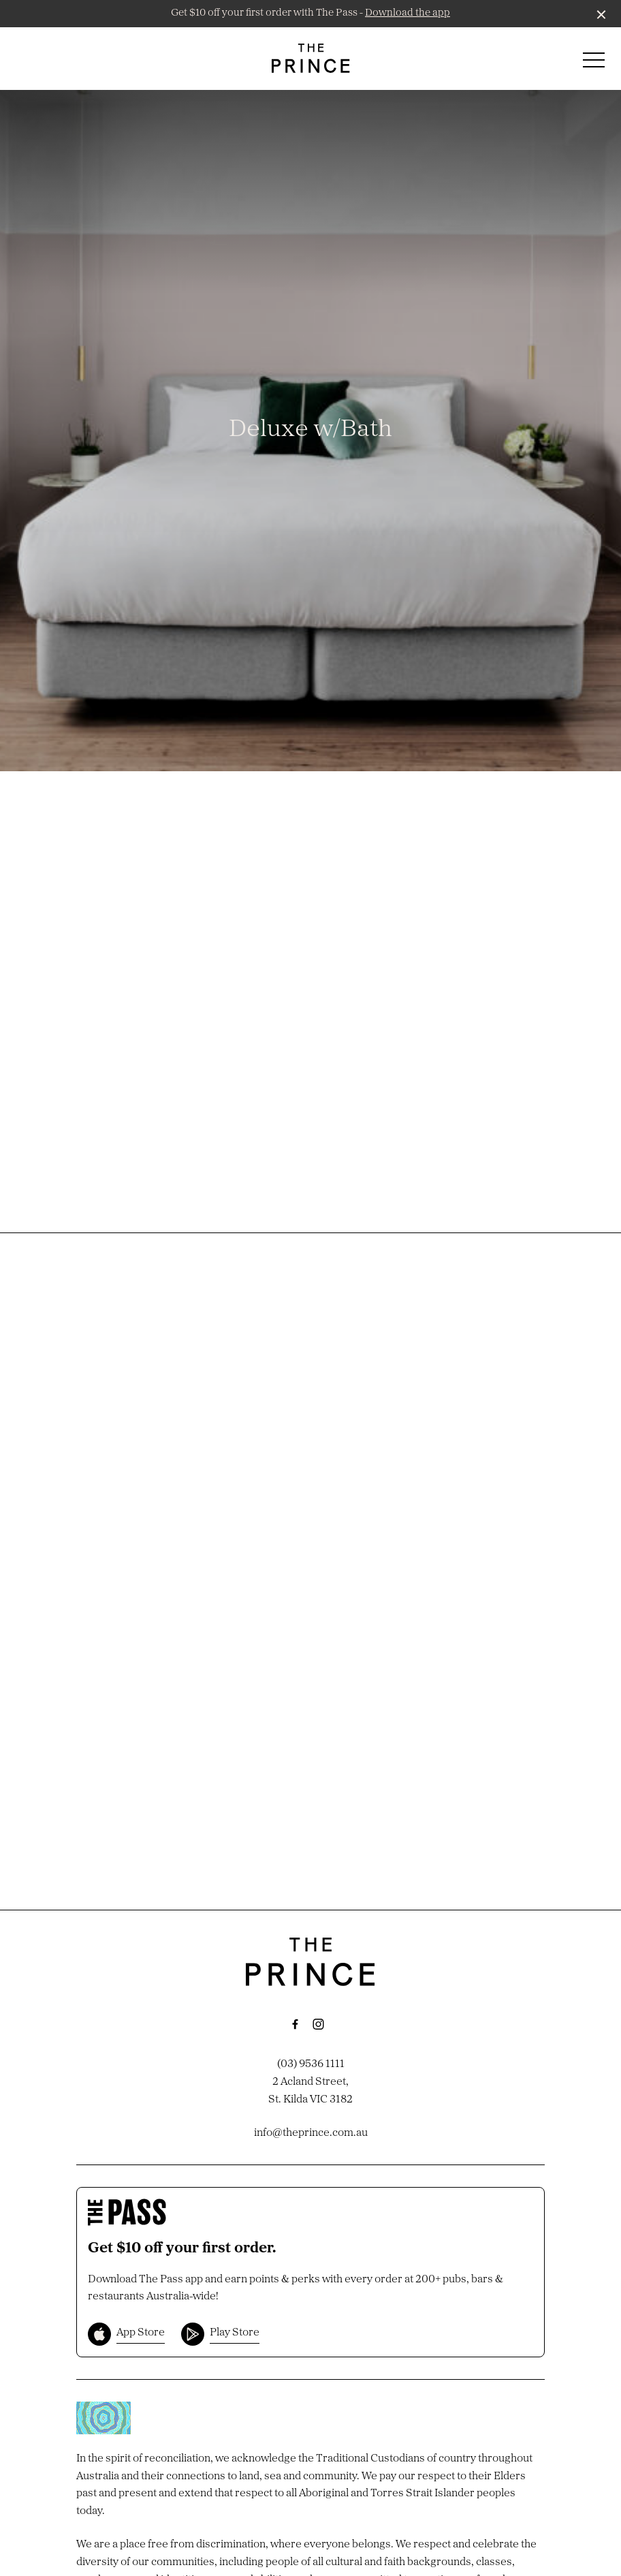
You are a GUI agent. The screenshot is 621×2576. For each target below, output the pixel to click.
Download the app (407, 13)
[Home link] (311, 58)
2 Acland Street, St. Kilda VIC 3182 (310, 2091)
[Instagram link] (318, 2024)
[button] (594, 63)
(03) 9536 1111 (311, 2064)
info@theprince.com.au (311, 2133)
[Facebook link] (295, 2024)
